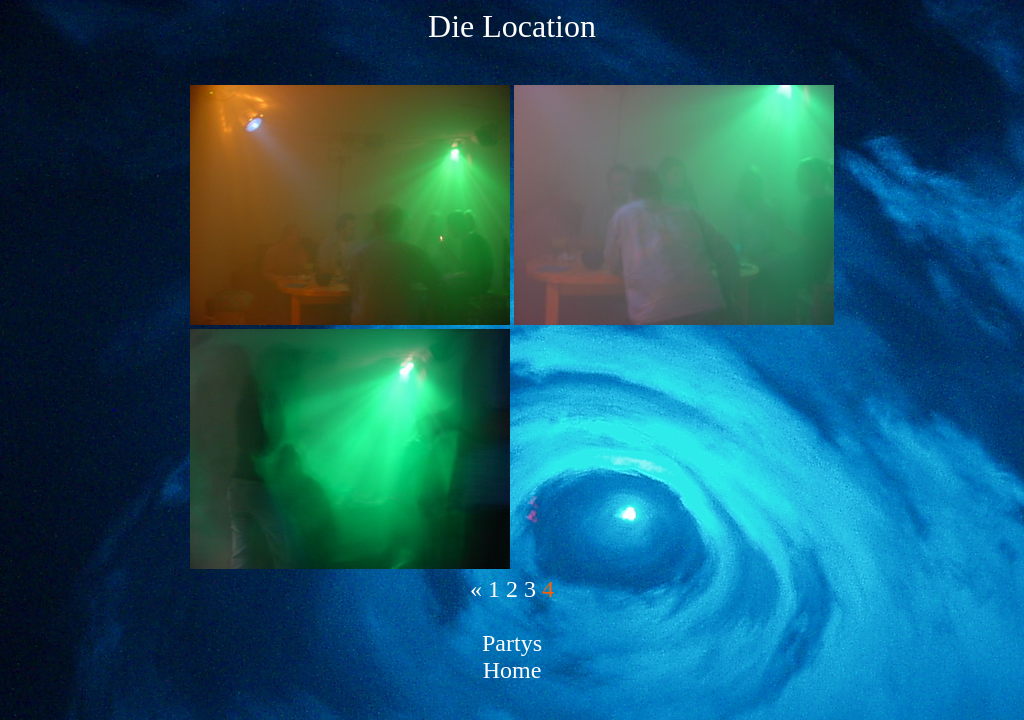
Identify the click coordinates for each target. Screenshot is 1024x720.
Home (512, 670)
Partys (512, 643)
